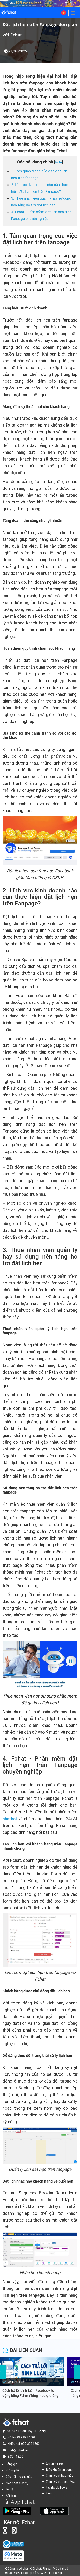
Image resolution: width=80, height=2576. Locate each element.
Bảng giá (11, 2464)
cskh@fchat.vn (18, 2450)
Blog (49, 2493)
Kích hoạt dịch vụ (17, 2483)
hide (58, 162)
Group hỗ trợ (54, 2464)
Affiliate (11, 2496)
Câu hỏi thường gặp (19, 2477)
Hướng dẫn (13, 2470)
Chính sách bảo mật (59, 2476)
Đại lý (9, 2489)
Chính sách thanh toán (61, 2481)
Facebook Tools (56, 2487)
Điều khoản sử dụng (59, 2470)
